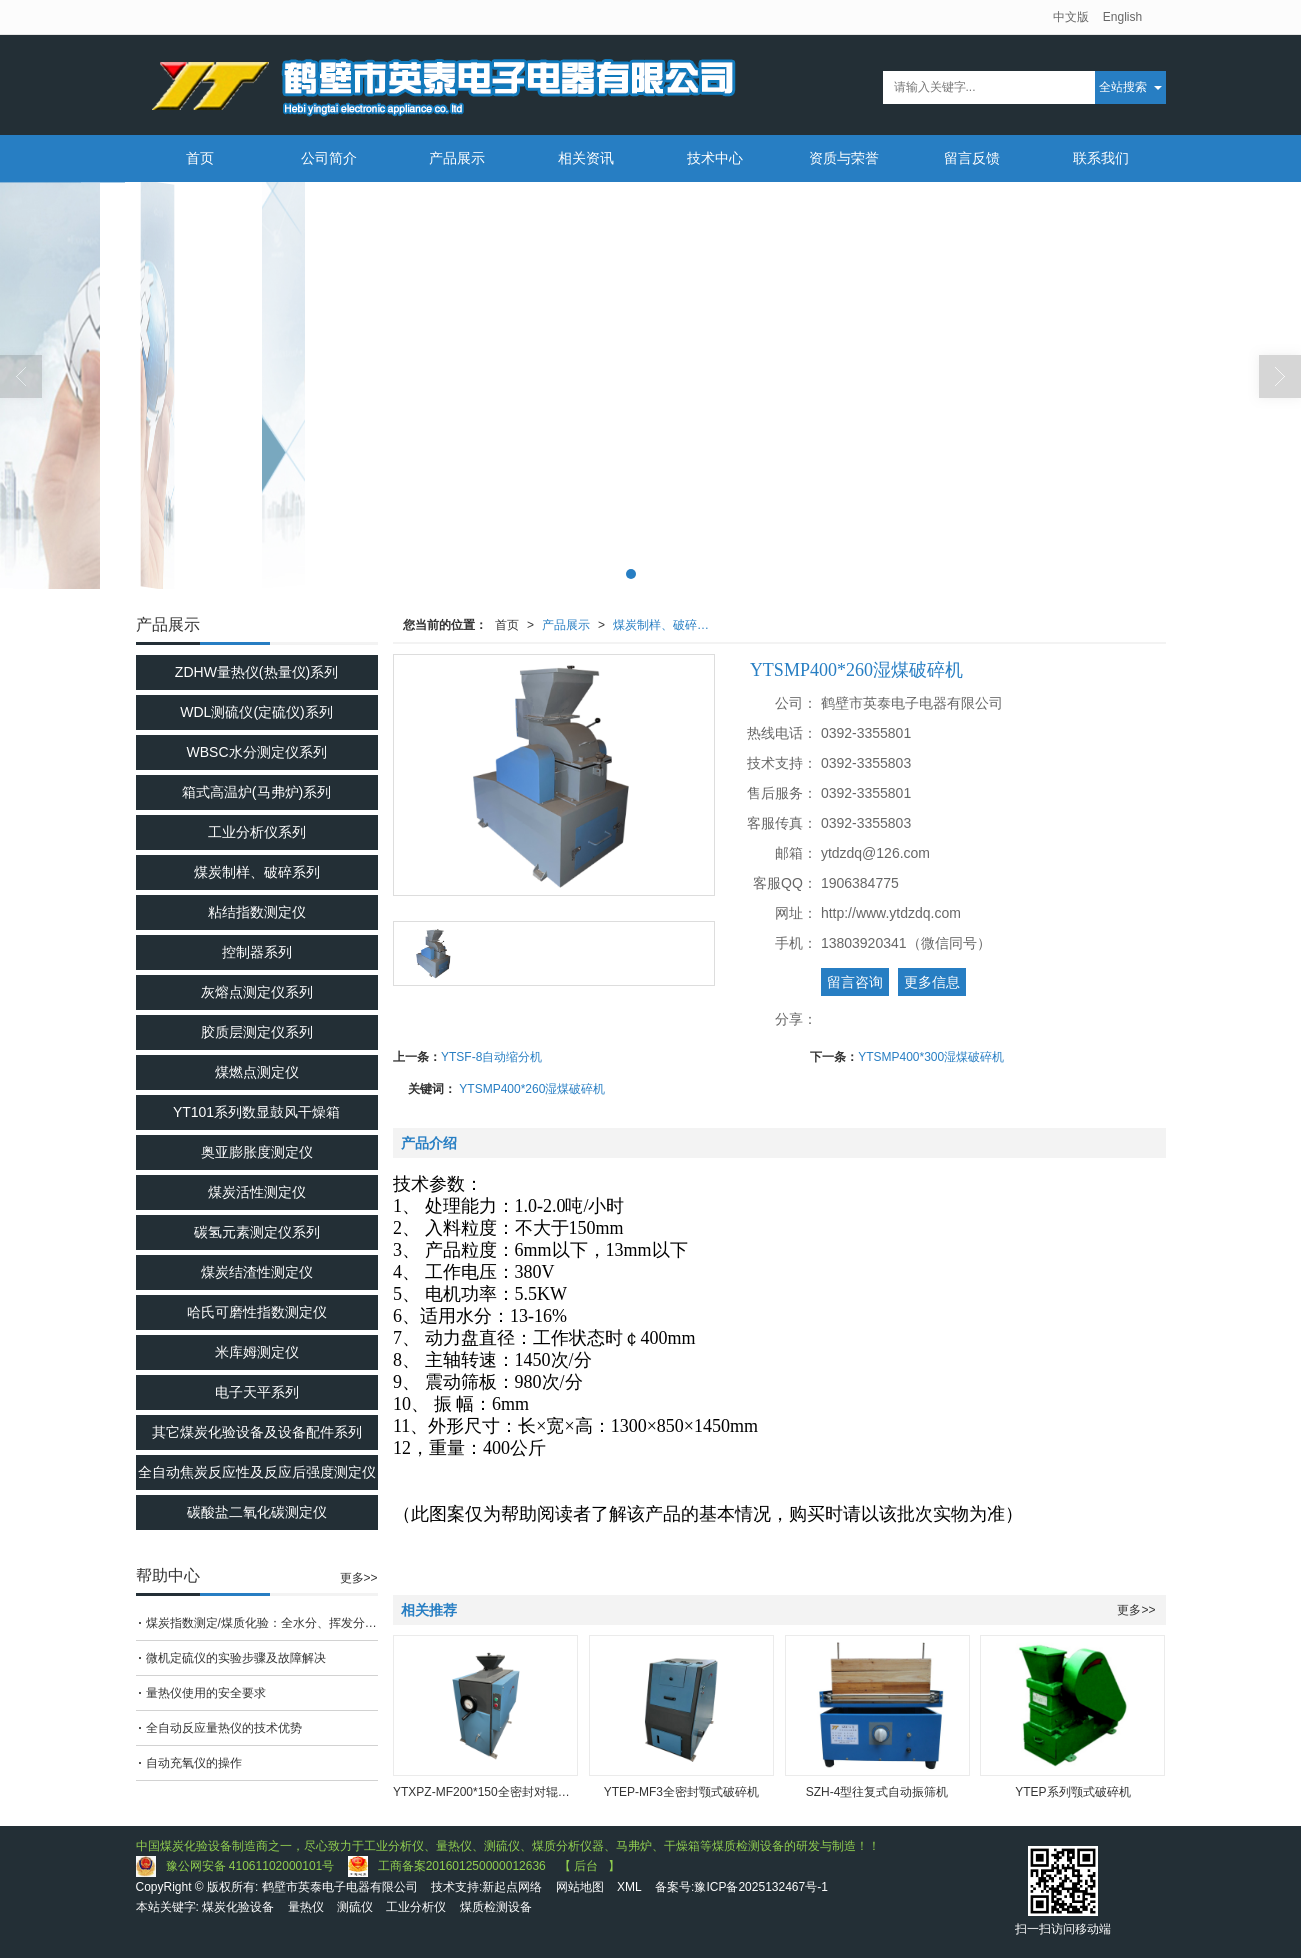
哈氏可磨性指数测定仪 (257, 1312)
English (1122, 17)
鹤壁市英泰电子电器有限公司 (340, 1887)
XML (629, 1887)
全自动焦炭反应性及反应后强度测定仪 (257, 1472)
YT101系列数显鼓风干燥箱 (256, 1112)
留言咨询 (855, 982)
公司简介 (329, 158)
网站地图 (580, 1887)
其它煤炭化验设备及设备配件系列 (257, 1432)
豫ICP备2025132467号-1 (760, 1887)
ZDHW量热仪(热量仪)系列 (256, 672)
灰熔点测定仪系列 (257, 992)
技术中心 (715, 158)
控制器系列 (257, 952)
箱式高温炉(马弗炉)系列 (256, 792)
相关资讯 (586, 158)
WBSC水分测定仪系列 (257, 752)
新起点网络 (512, 1887)
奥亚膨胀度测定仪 (257, 1152)
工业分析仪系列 (257, 832)
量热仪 (306, 1907)
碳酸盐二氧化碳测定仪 (257, 1512)
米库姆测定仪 (257, 1352)
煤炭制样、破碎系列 (667, 625)
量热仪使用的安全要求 (206, 1693)
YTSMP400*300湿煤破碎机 (931, 1057)
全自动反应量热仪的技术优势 (224, 1728)
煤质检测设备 (496, 1907)
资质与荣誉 (844, 158)
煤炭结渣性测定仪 (257, 1272)
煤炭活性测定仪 (257, 1192)
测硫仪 (355, 1907)
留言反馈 (972, 158)
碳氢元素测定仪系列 (257, 1232)
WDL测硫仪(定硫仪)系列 (256, 712)
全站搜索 (1123, 87)
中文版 (1071, 17)
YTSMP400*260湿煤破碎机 (532, 1089)
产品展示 (457, 158)
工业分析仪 (416, 1907)
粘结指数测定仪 (257, 912)
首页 (200, 158)
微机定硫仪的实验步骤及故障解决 (236, 1658)
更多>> (1136, 1610)
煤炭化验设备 (238, 1907)
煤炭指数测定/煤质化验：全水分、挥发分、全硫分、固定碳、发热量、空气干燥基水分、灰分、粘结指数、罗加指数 (262, 1623)
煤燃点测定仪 (257, 1072)
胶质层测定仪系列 (257, 1032)
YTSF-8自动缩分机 (491, 1057)
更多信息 (932, 982)
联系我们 (1101, 158)
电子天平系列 (257, 1392)
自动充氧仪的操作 (194, 1763)
